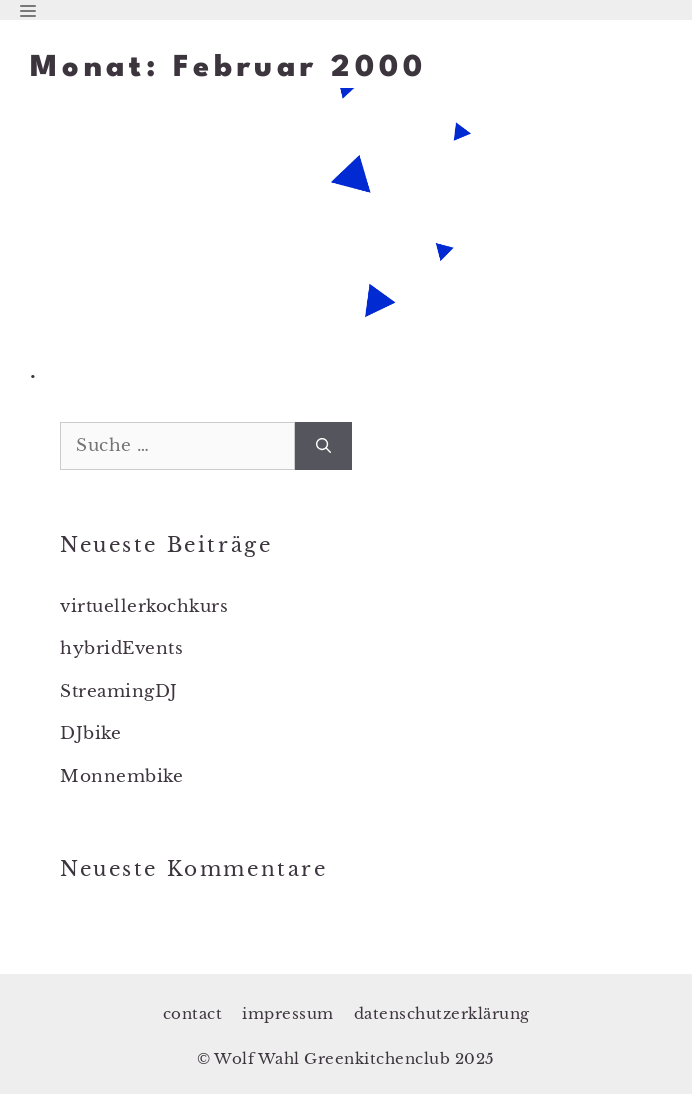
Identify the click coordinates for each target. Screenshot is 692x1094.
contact (193, 1013)
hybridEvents (121, 648)
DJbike (90, 733)
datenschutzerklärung (442, 1013)
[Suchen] (323, 446)
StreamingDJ (119, 691)
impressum (288, 1013)
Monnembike (121, 776)
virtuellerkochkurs (144, 606)
